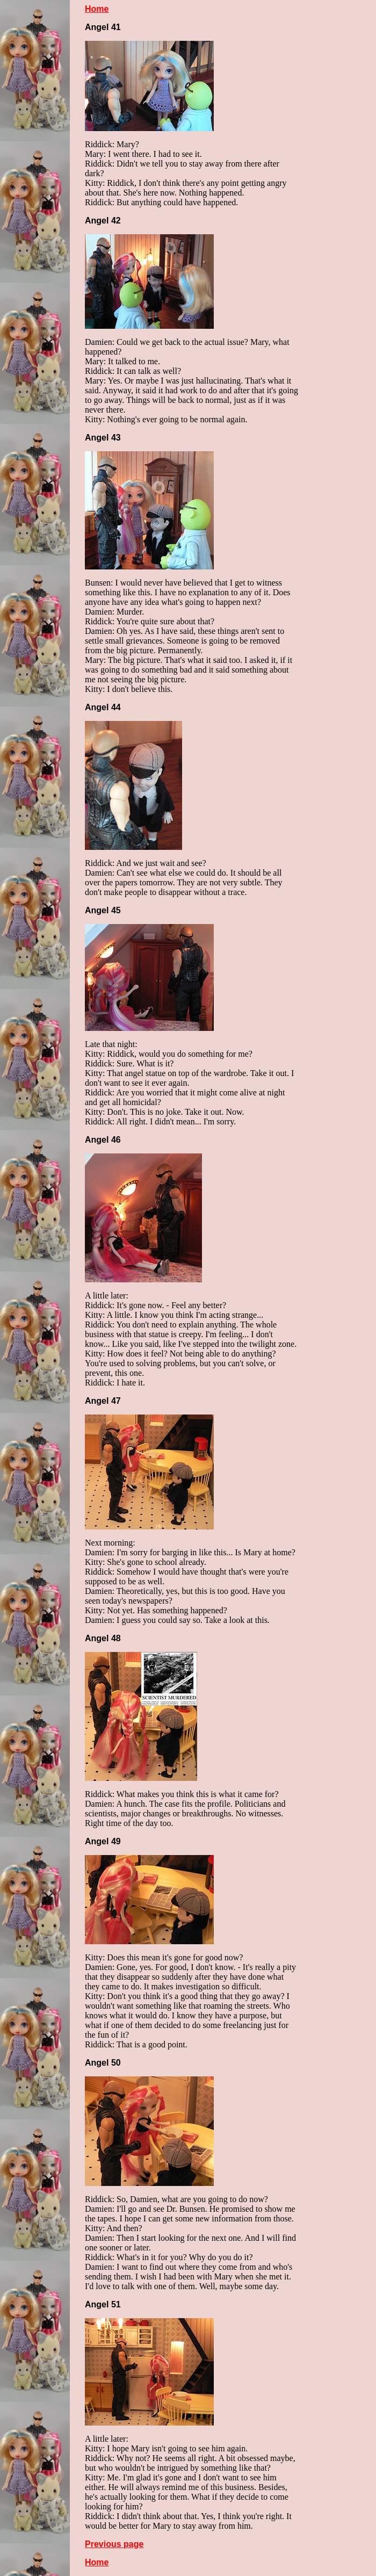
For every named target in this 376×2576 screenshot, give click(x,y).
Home (97, 8)
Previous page (114, 2544)
